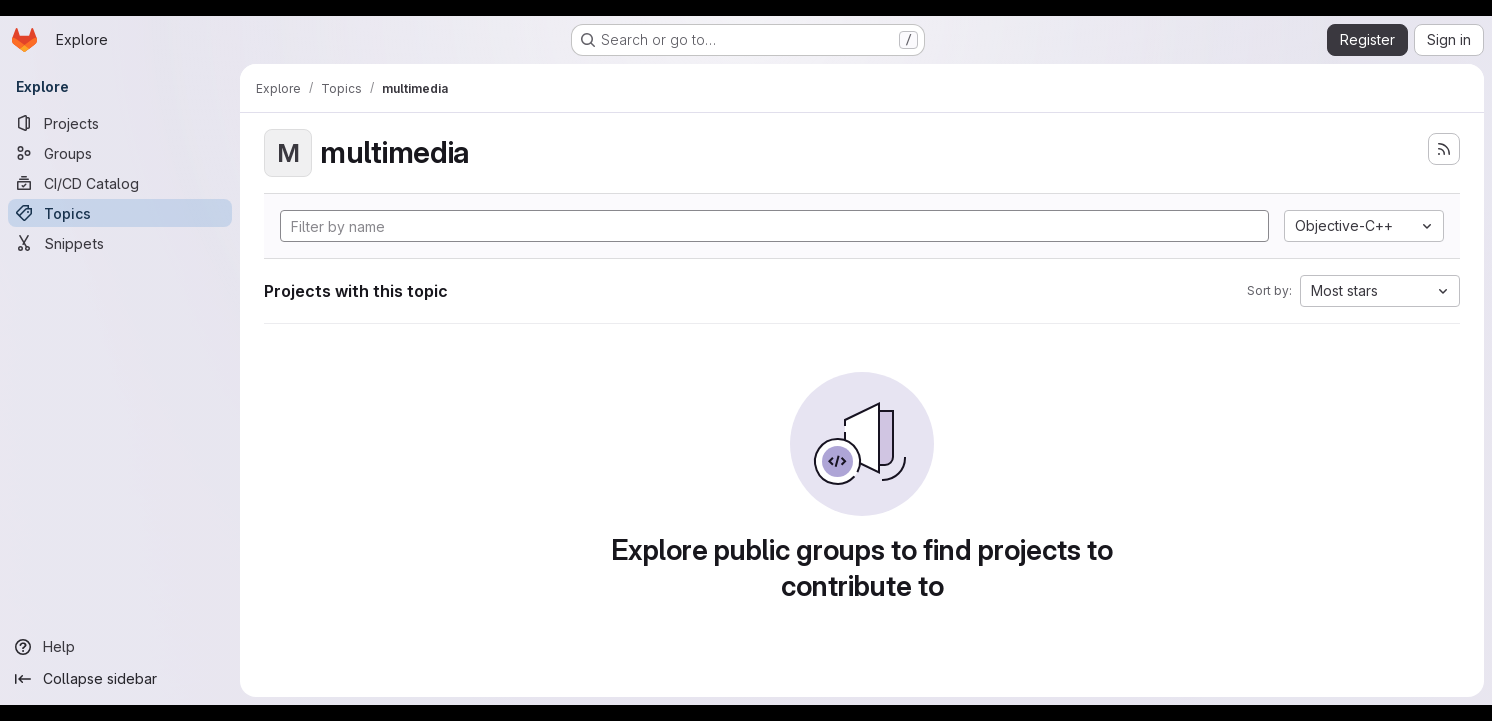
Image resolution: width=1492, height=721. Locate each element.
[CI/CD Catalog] (120, 183)
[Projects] (120, 123)
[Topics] (120, 213)
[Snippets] (120, 243)
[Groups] (120, 153)
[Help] (120, 647)
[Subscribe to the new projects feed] (1444, 149)
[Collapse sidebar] (120, 679)
